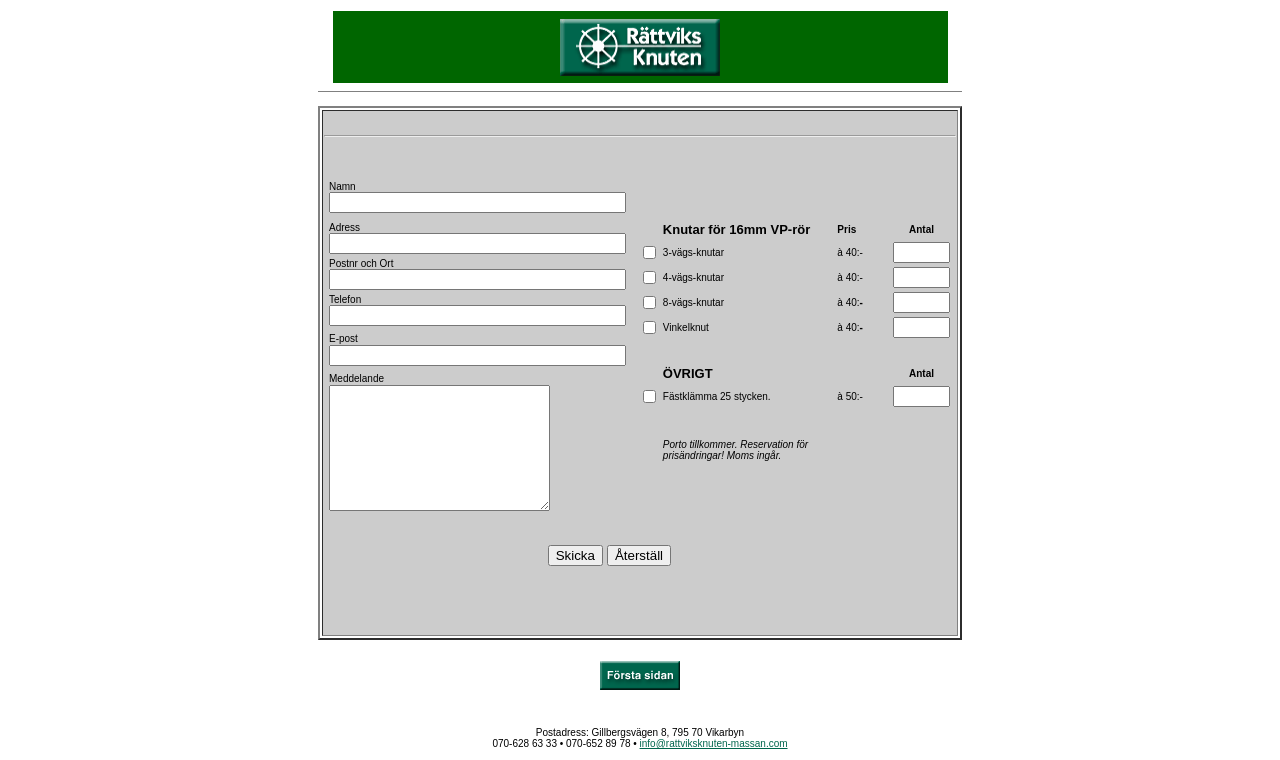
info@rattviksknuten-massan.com (714, 743)
